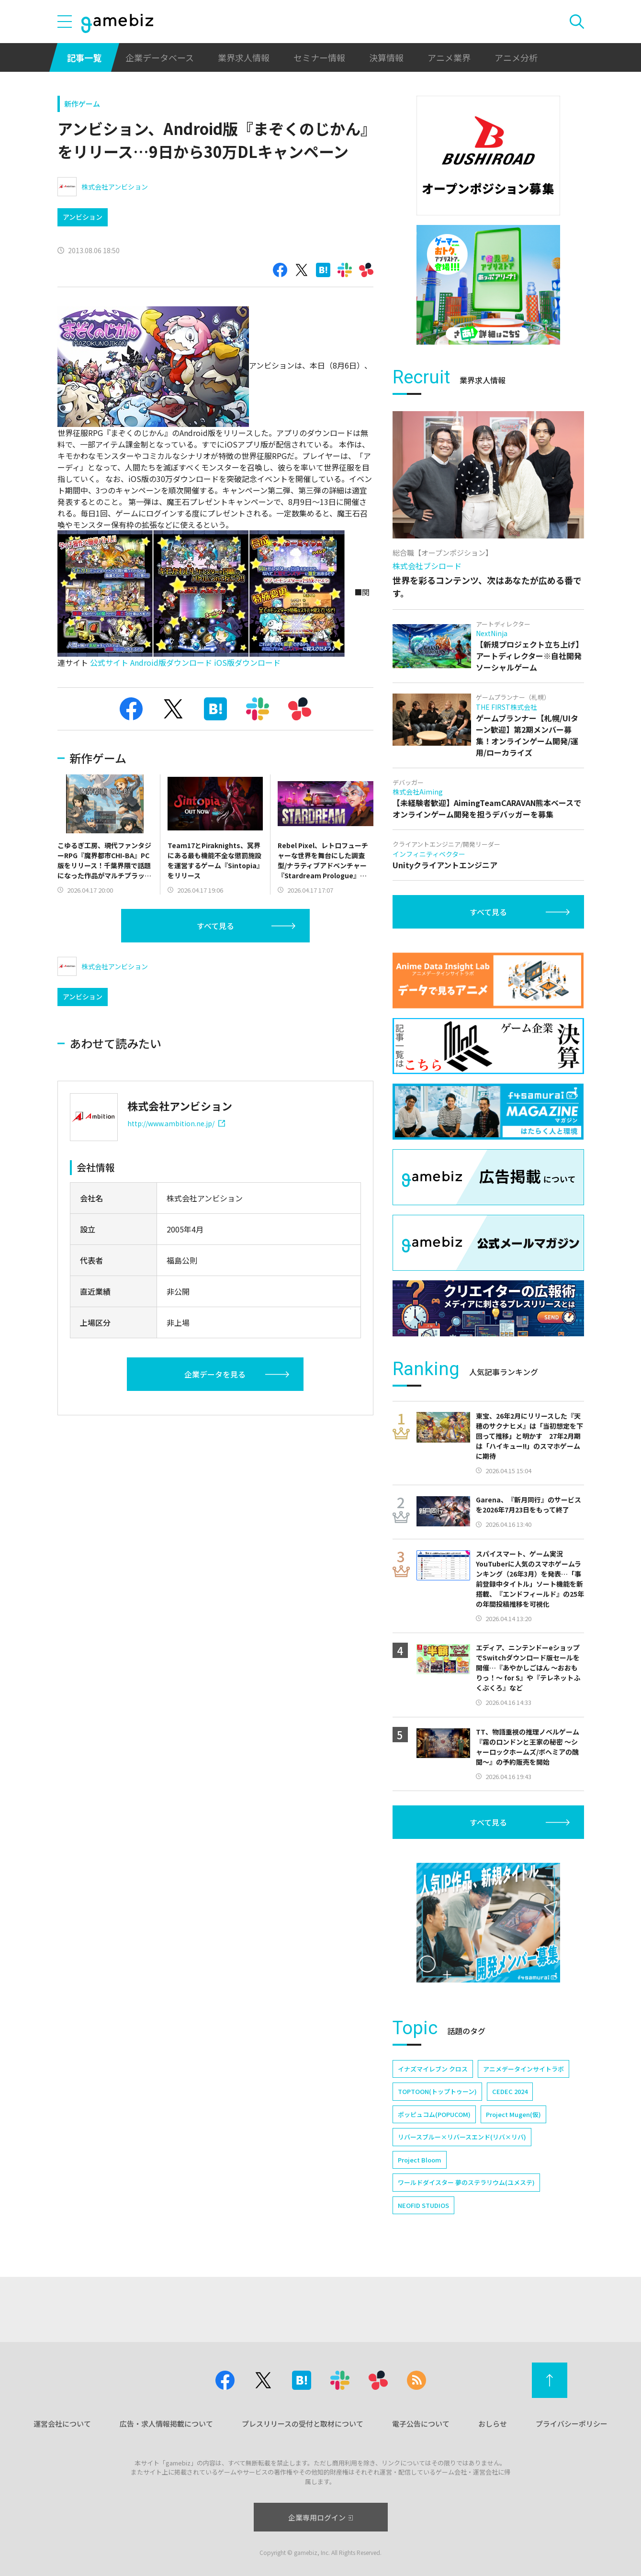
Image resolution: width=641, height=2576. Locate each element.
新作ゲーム (82, 104)
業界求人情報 (244, 57)
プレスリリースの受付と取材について (302, 2424)
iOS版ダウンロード (247, 662)
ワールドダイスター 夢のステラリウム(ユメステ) (466, 2182)
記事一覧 (84, 57)
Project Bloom (419, 2159)
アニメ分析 (516, 57)
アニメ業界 (449, 57)
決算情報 (386, 57)
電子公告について (421, 2424)
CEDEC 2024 (510, 2091)
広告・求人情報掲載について (166, 2424)
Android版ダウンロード (171, 662)
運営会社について (62, 2424)
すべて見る (215, 925)
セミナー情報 (319, 57)
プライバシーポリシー (571, 2424)
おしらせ (492, 2424)
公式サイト (109, 662)
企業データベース (159, 57)
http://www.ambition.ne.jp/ (176, 1123)
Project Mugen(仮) (513, 2114)
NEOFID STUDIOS (423, 2205)
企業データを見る (215, 1374)
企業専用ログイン (320, 2517)
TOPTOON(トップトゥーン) (437, 2091)
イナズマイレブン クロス (433, 2068)
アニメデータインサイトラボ (523, 2068)
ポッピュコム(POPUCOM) (434, 2114)
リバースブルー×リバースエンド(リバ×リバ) (462, 2136)
